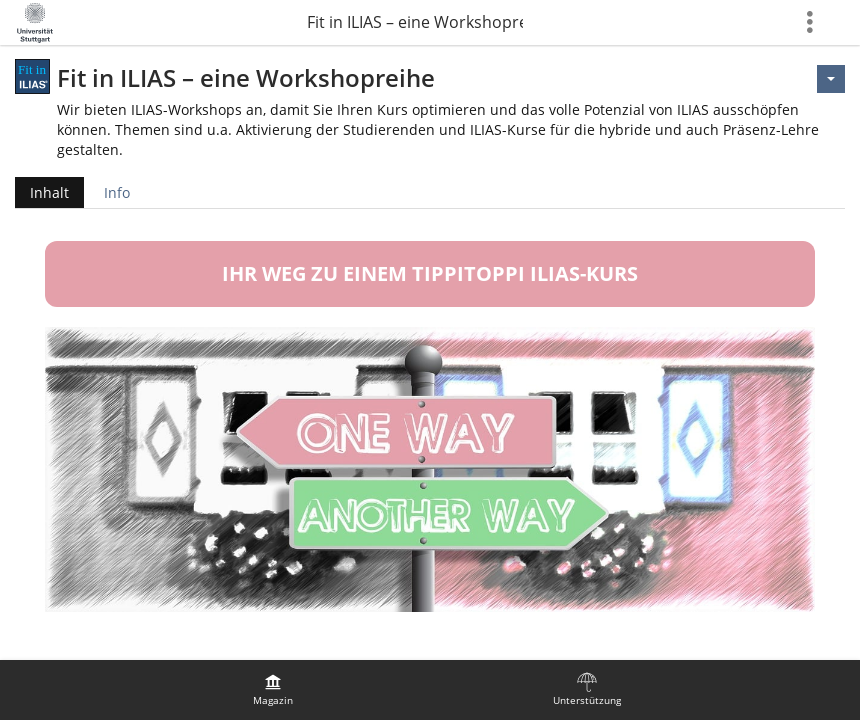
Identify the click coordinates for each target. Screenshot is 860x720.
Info (117, 192)
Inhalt (42, 192)
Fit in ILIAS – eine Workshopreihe (415, 22)
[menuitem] (273, 690)
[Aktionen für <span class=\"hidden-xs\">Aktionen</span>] (831, 79)
